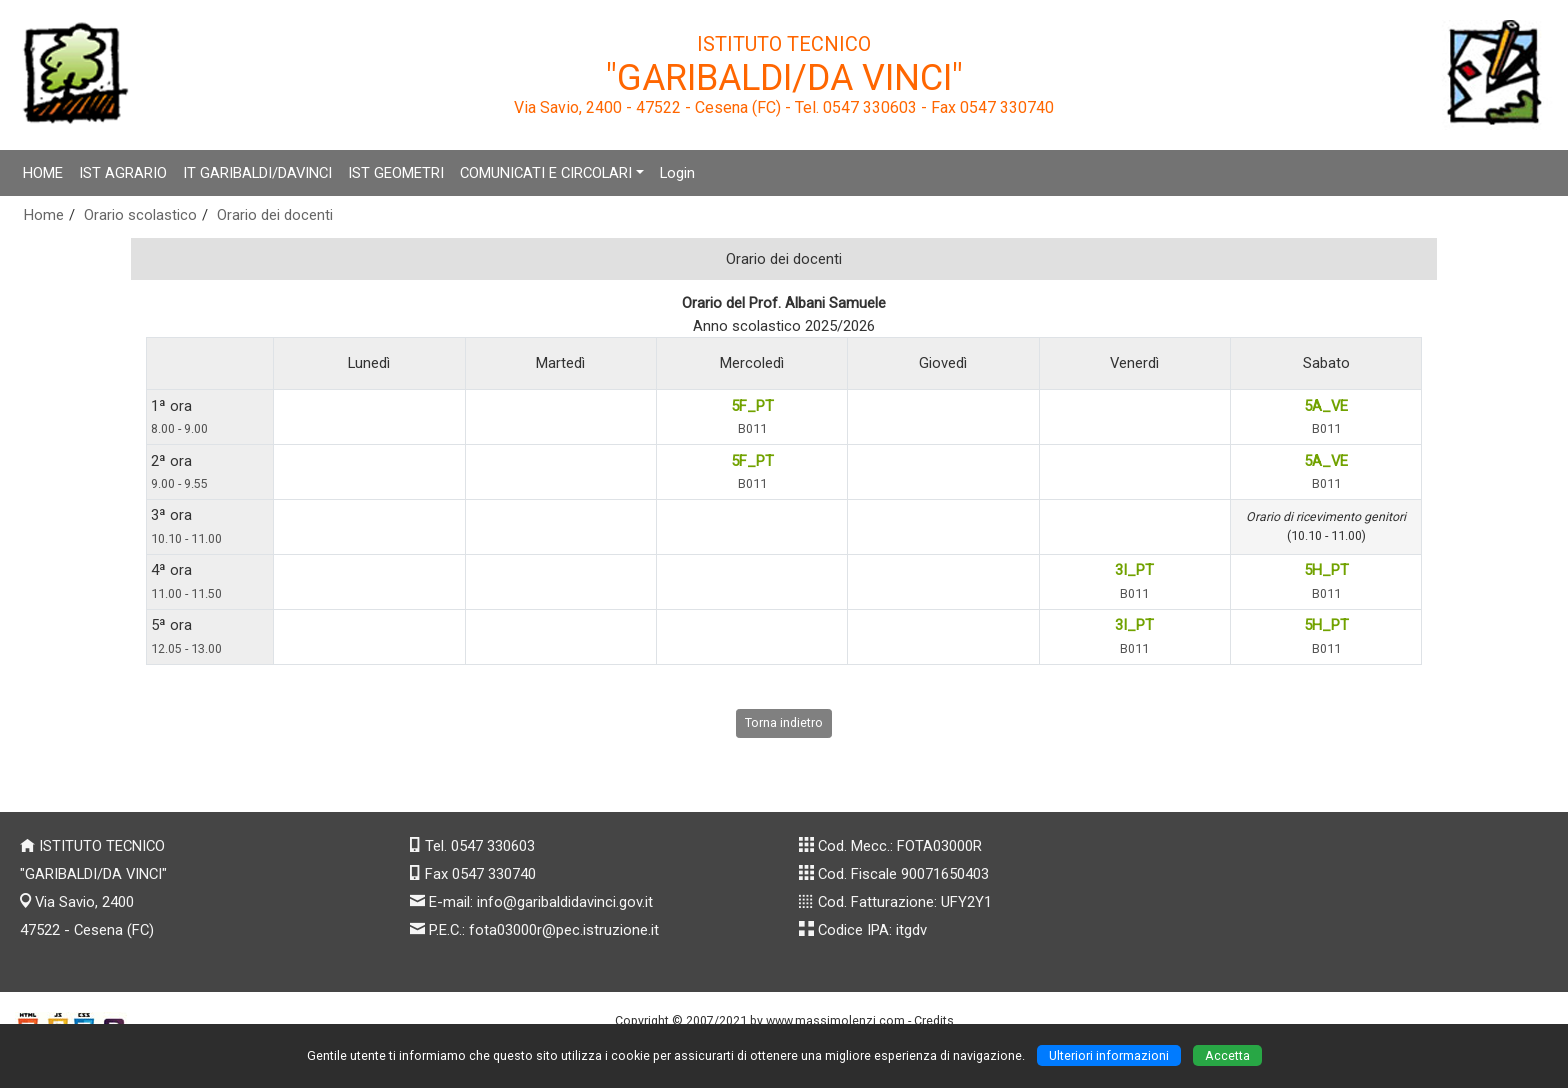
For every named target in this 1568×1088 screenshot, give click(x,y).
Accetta (1227, 1055)
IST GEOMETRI (396, 173)
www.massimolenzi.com (835, 1020)
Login (677, 173)
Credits (934, 1020)
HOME (43, 173)
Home (44, 215)
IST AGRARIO (123, 173)
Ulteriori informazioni (1109, 1055)
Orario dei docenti (275, 215)
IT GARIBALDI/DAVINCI (257, 173)
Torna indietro (784, 722)
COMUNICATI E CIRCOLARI (546, 173)
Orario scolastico (140, 215)
